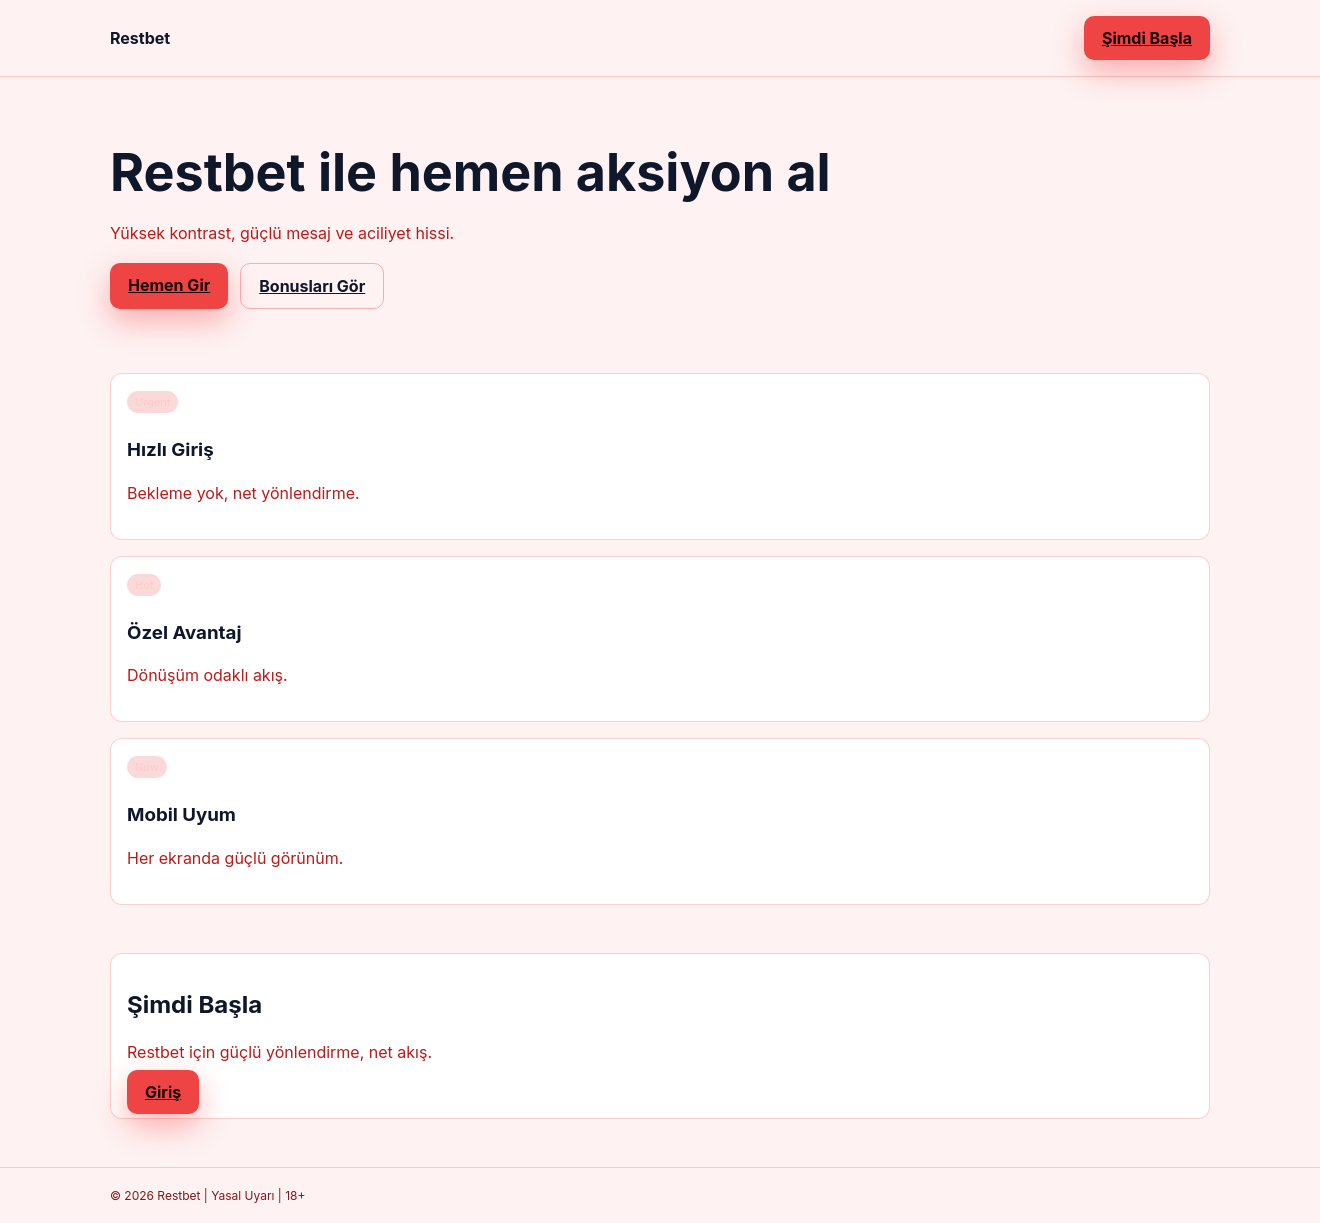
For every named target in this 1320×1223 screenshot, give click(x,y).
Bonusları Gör (312, 286)
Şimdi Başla (1147, 38)
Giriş (163, 1092)
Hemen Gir (169, 285)
